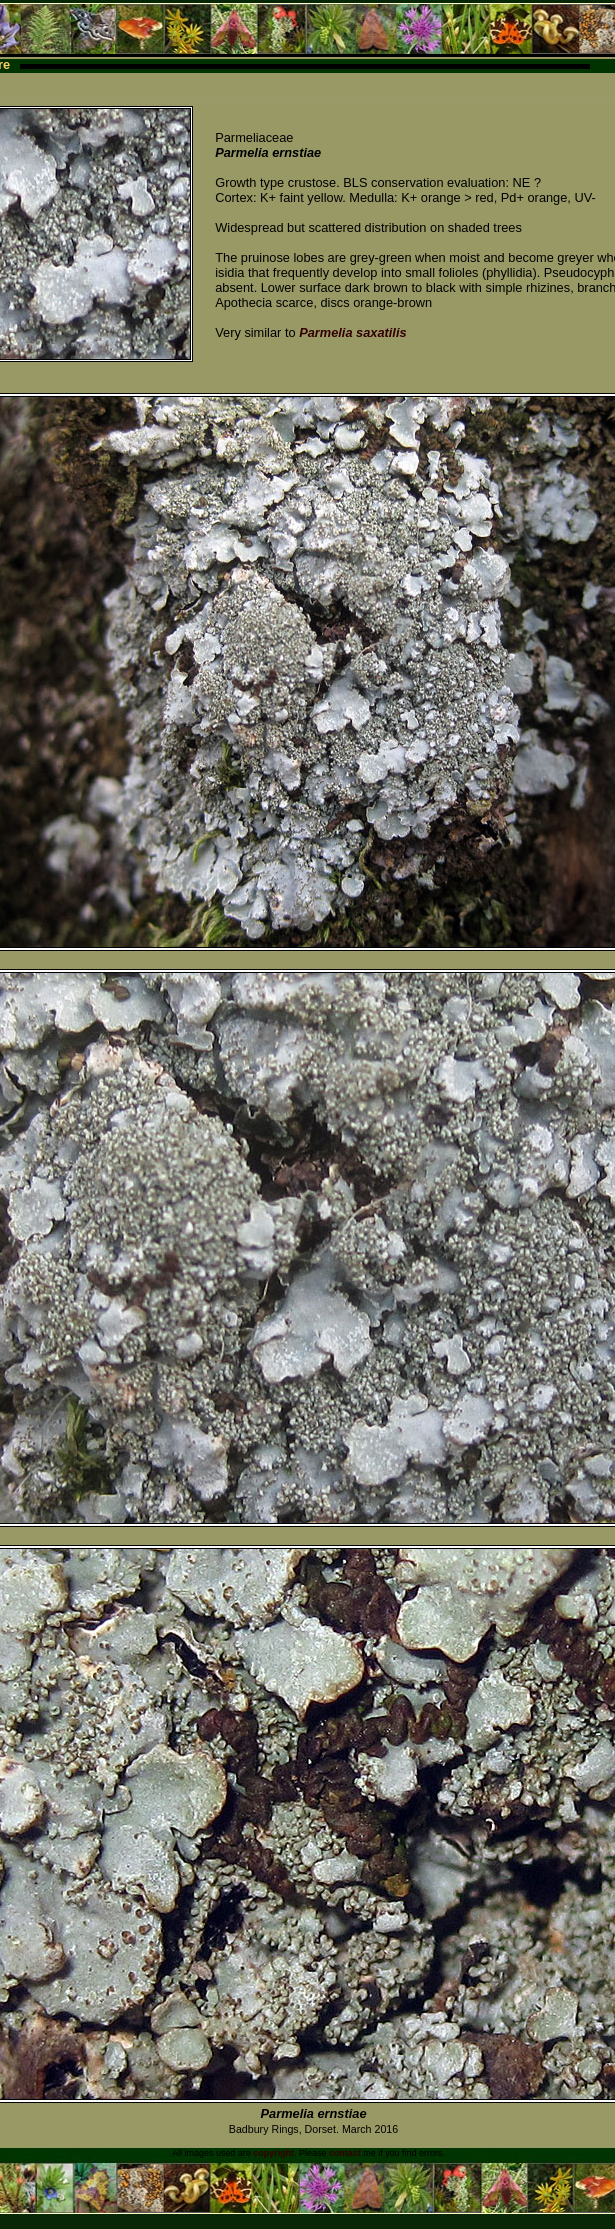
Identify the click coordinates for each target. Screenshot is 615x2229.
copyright (273, 2153)
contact (345, 2153)
